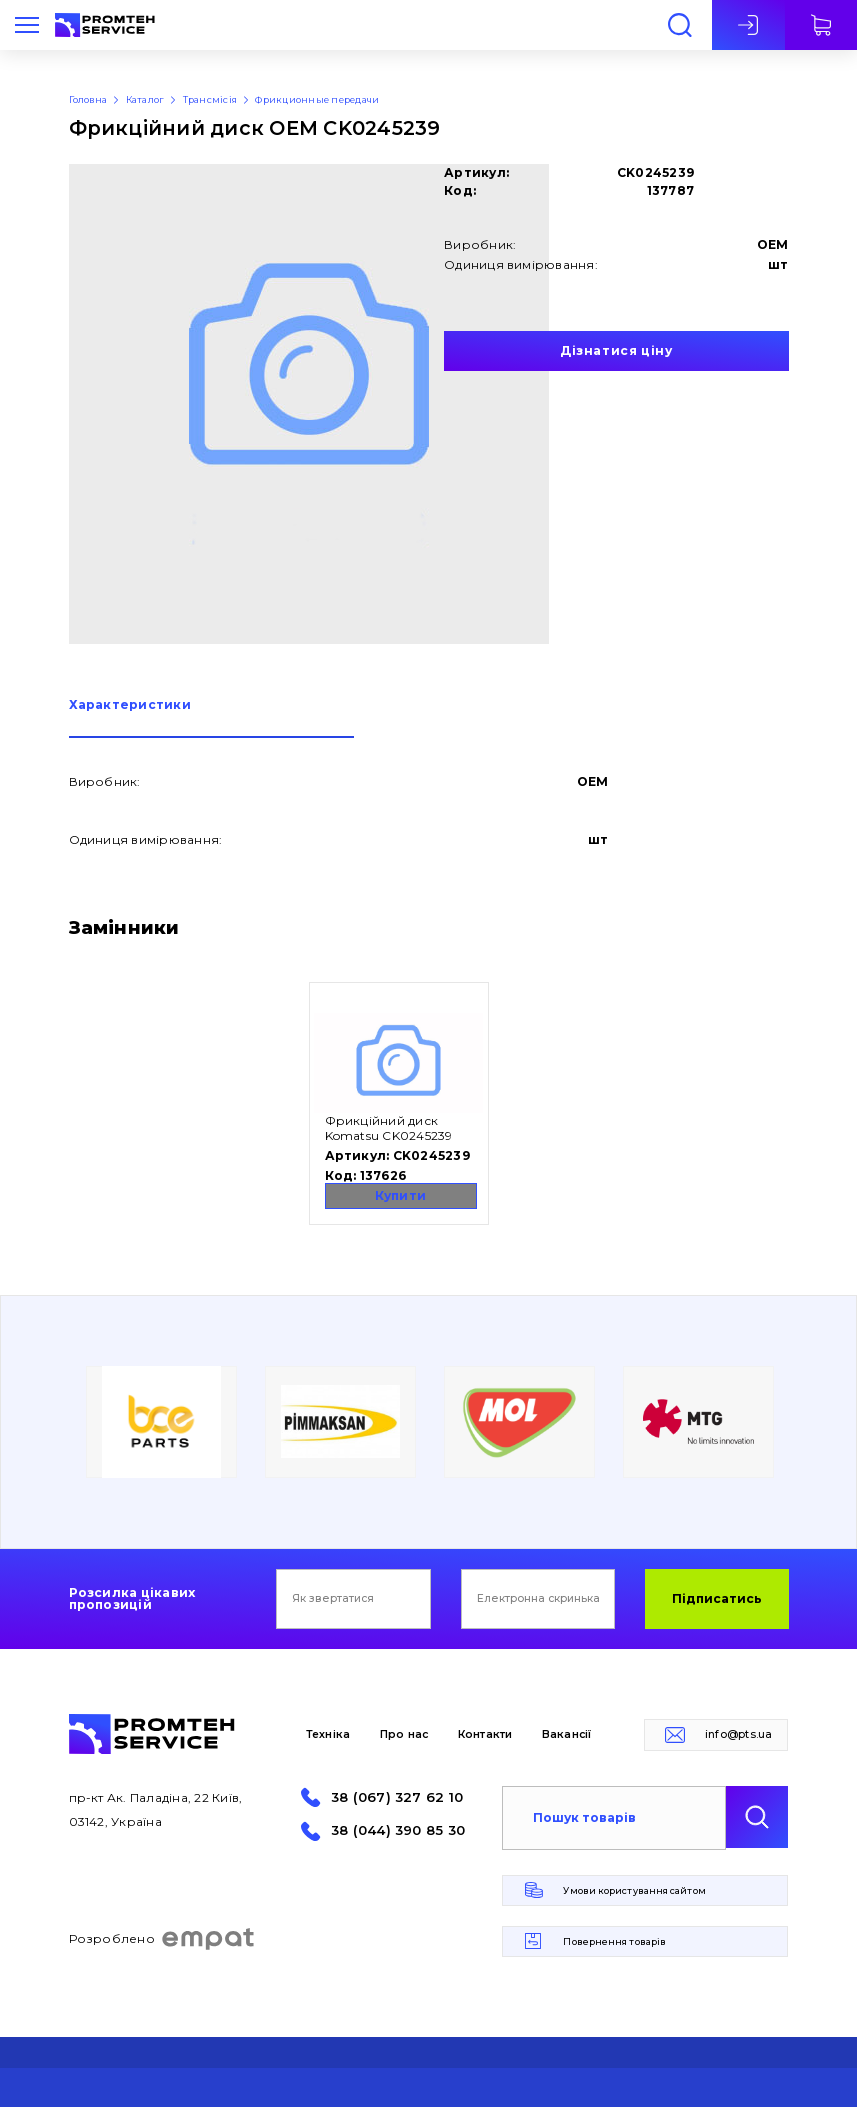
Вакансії (567, 1734)
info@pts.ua (739, 1734)
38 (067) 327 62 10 (397, 1797)
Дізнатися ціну (616, 350)
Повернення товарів (614, 1941)
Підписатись (717, 1598)
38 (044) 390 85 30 (398, 1830)
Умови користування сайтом (634, 1890)
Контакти (485, 1734)
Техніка (328, 1734)
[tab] (211, 718)
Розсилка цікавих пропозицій (132, 1599)
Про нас (404, 1734)
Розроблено (162, 1939)
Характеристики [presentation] (130, 705)
